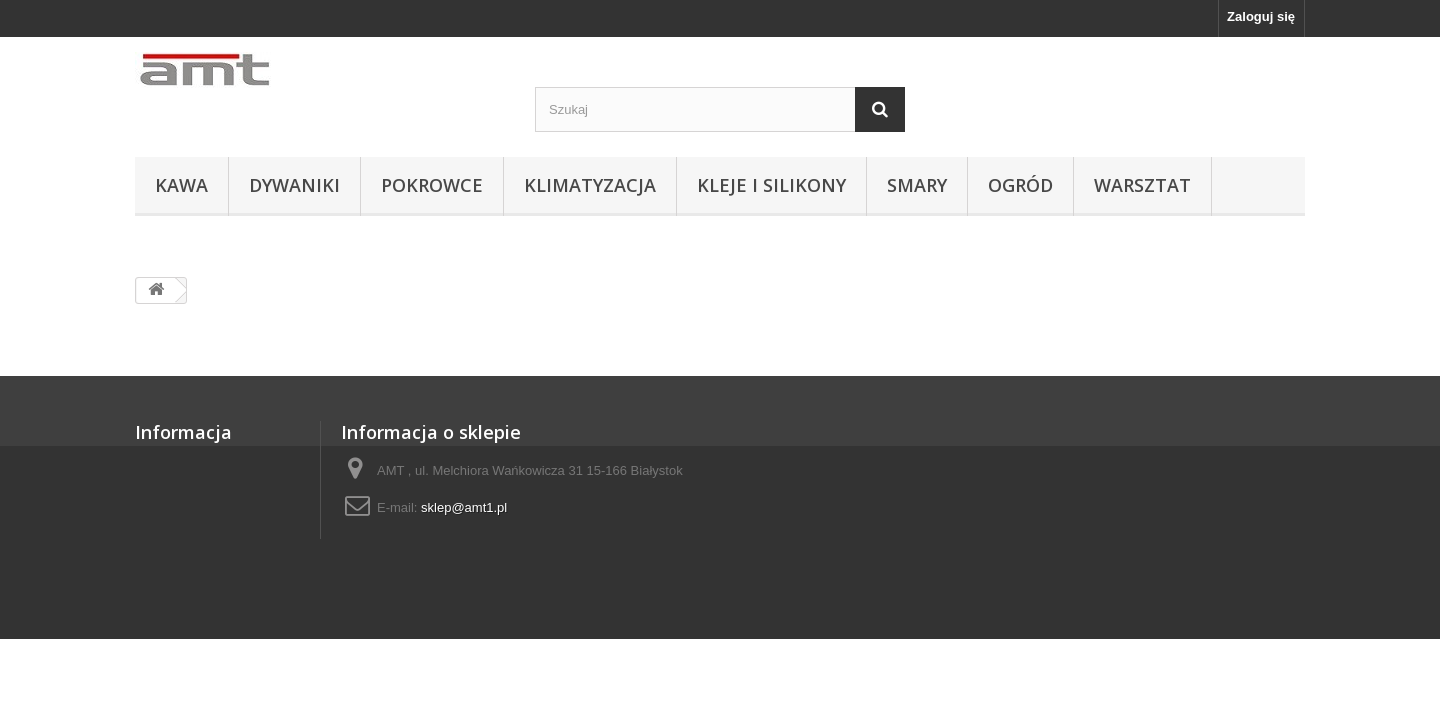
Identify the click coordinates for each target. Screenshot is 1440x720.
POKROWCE (432, 185)
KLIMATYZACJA (590, 185)
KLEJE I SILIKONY (771, 185)
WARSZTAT (1142, 185)
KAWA (181, 185)
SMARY (917, 185)
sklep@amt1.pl (464, 507)
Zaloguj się (1261, 16)
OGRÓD (1020, 185)
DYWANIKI (294, 185)
